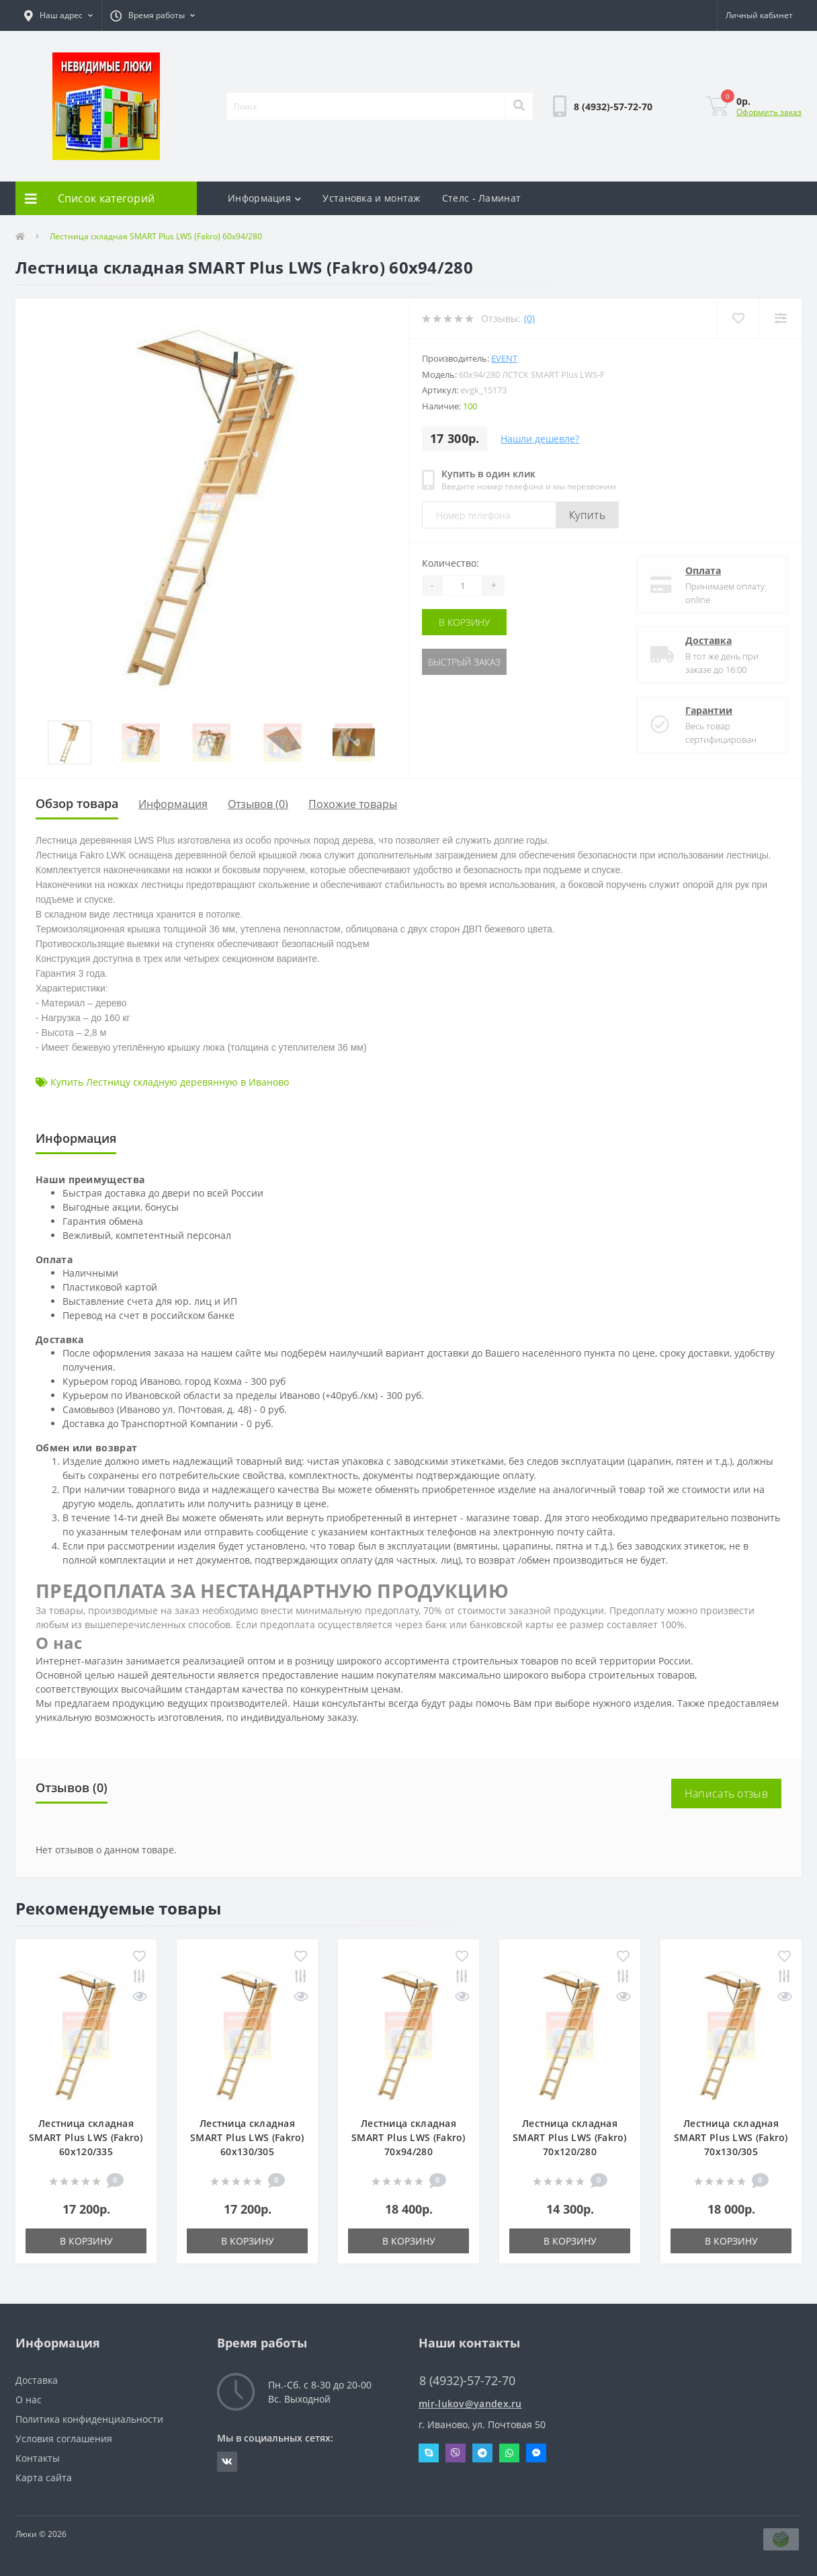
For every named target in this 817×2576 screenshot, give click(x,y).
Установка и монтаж (371, 198)
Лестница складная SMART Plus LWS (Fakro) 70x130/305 (731, 2137)
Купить (587, 515)
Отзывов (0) (258, 804)
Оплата (703, 570)
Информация (264, 198)
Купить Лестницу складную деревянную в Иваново (169, 1082)
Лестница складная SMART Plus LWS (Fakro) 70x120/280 (570, 2137)
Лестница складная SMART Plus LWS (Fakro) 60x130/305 (247, 2137)
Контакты (37, 2458)
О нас (28, 2399)
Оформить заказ (769, 112)
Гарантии (708, 710)
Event (504, 358)
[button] (58, 15)
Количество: (450, 563)
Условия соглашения (63, 2438)
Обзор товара (77, 803)
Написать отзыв (726, 1793)
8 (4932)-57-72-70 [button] (467, 2380)
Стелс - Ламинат (481, 198)
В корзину (464, 622)
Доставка (708, 640)
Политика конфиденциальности (89, 2419)
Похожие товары (352, 804)
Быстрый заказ (464, 661)
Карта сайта (43, 2477)
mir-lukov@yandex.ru (470, 2403)
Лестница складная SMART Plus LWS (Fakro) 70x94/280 (408, 2137)
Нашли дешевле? (540, 438)
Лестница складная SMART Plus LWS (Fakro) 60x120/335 (86, 2137)
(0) (529, 318)
